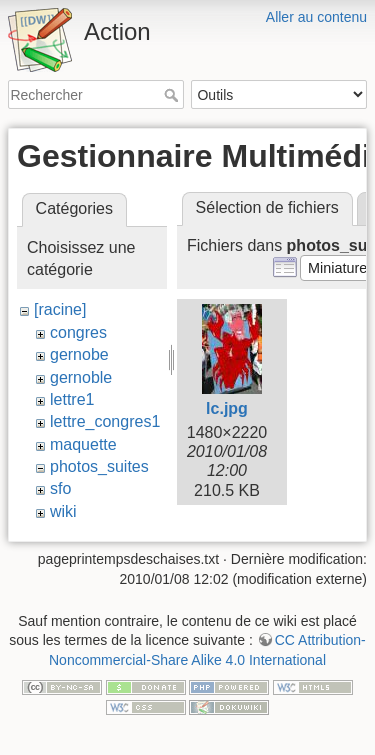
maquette (83, 444)
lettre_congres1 (105, 421)
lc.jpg (227, 408)
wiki (63, 511)
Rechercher (173, 95)
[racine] (60, 309)
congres (78, 332)
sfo (60, 488)
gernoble (81, 377)
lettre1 (72, 399)
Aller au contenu (316, 17)
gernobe (79, 354)
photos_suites (99, 466)
